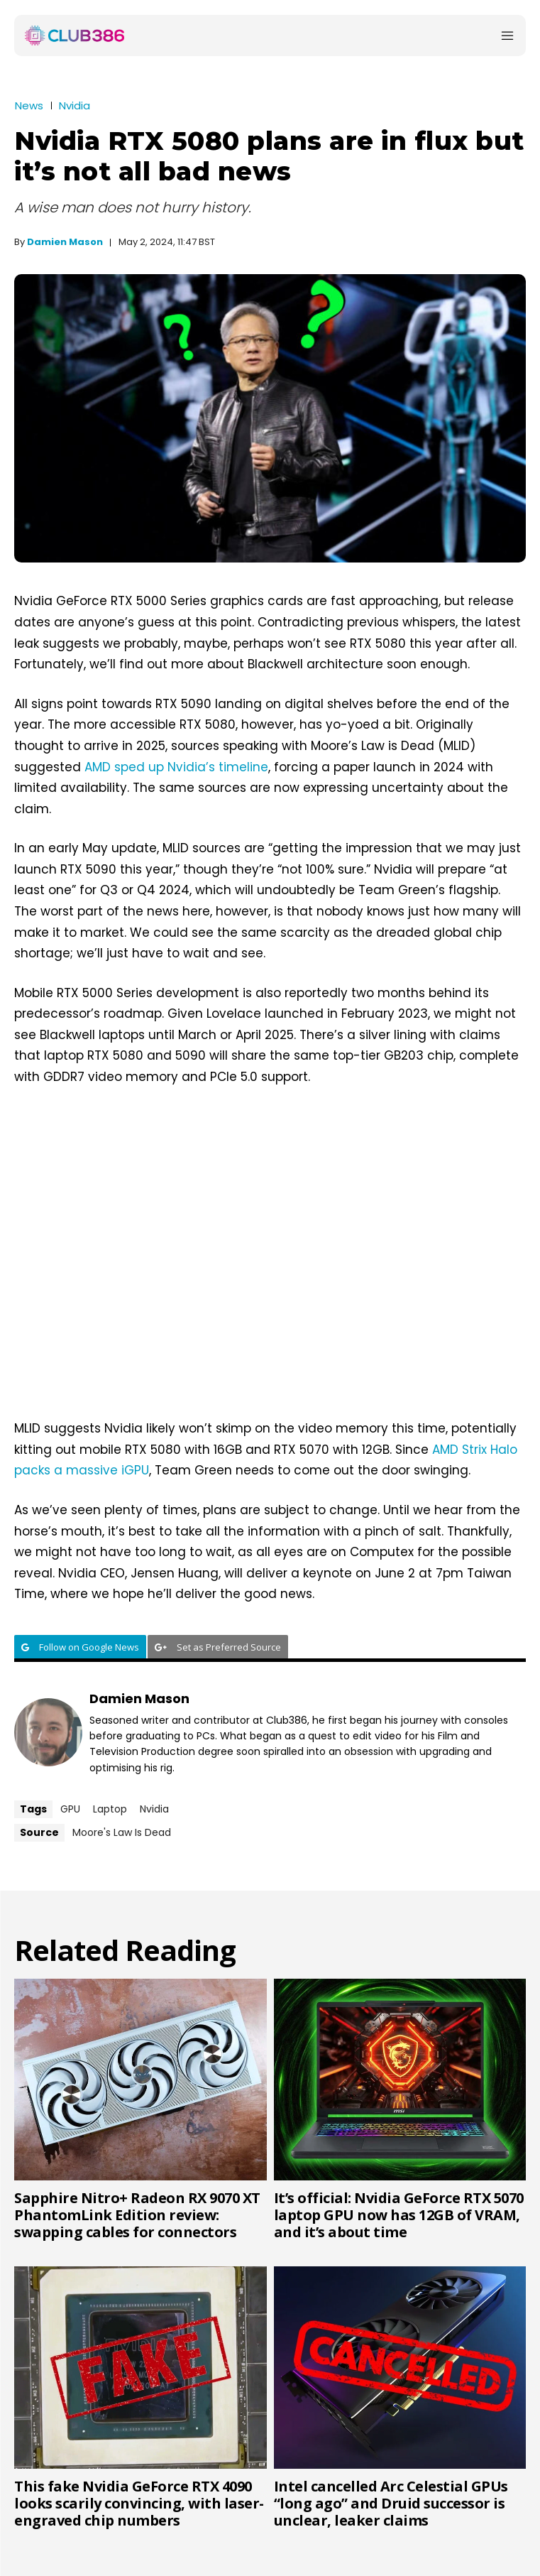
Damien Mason (65, 242)
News (29, 105)
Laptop (110, 1809)
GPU (70, 1809)
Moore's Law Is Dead (121, 1832)
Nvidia (74, 105)
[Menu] (507, 36)
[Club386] (74, 35)
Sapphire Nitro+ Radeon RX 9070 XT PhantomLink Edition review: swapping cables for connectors (137, 2214)
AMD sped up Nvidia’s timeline (176, 767)
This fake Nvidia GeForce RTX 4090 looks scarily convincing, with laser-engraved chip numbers (139, 2503)
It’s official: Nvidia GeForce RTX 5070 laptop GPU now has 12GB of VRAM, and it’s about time (399, 2214)
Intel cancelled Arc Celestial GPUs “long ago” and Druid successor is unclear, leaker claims (391, 2503)
